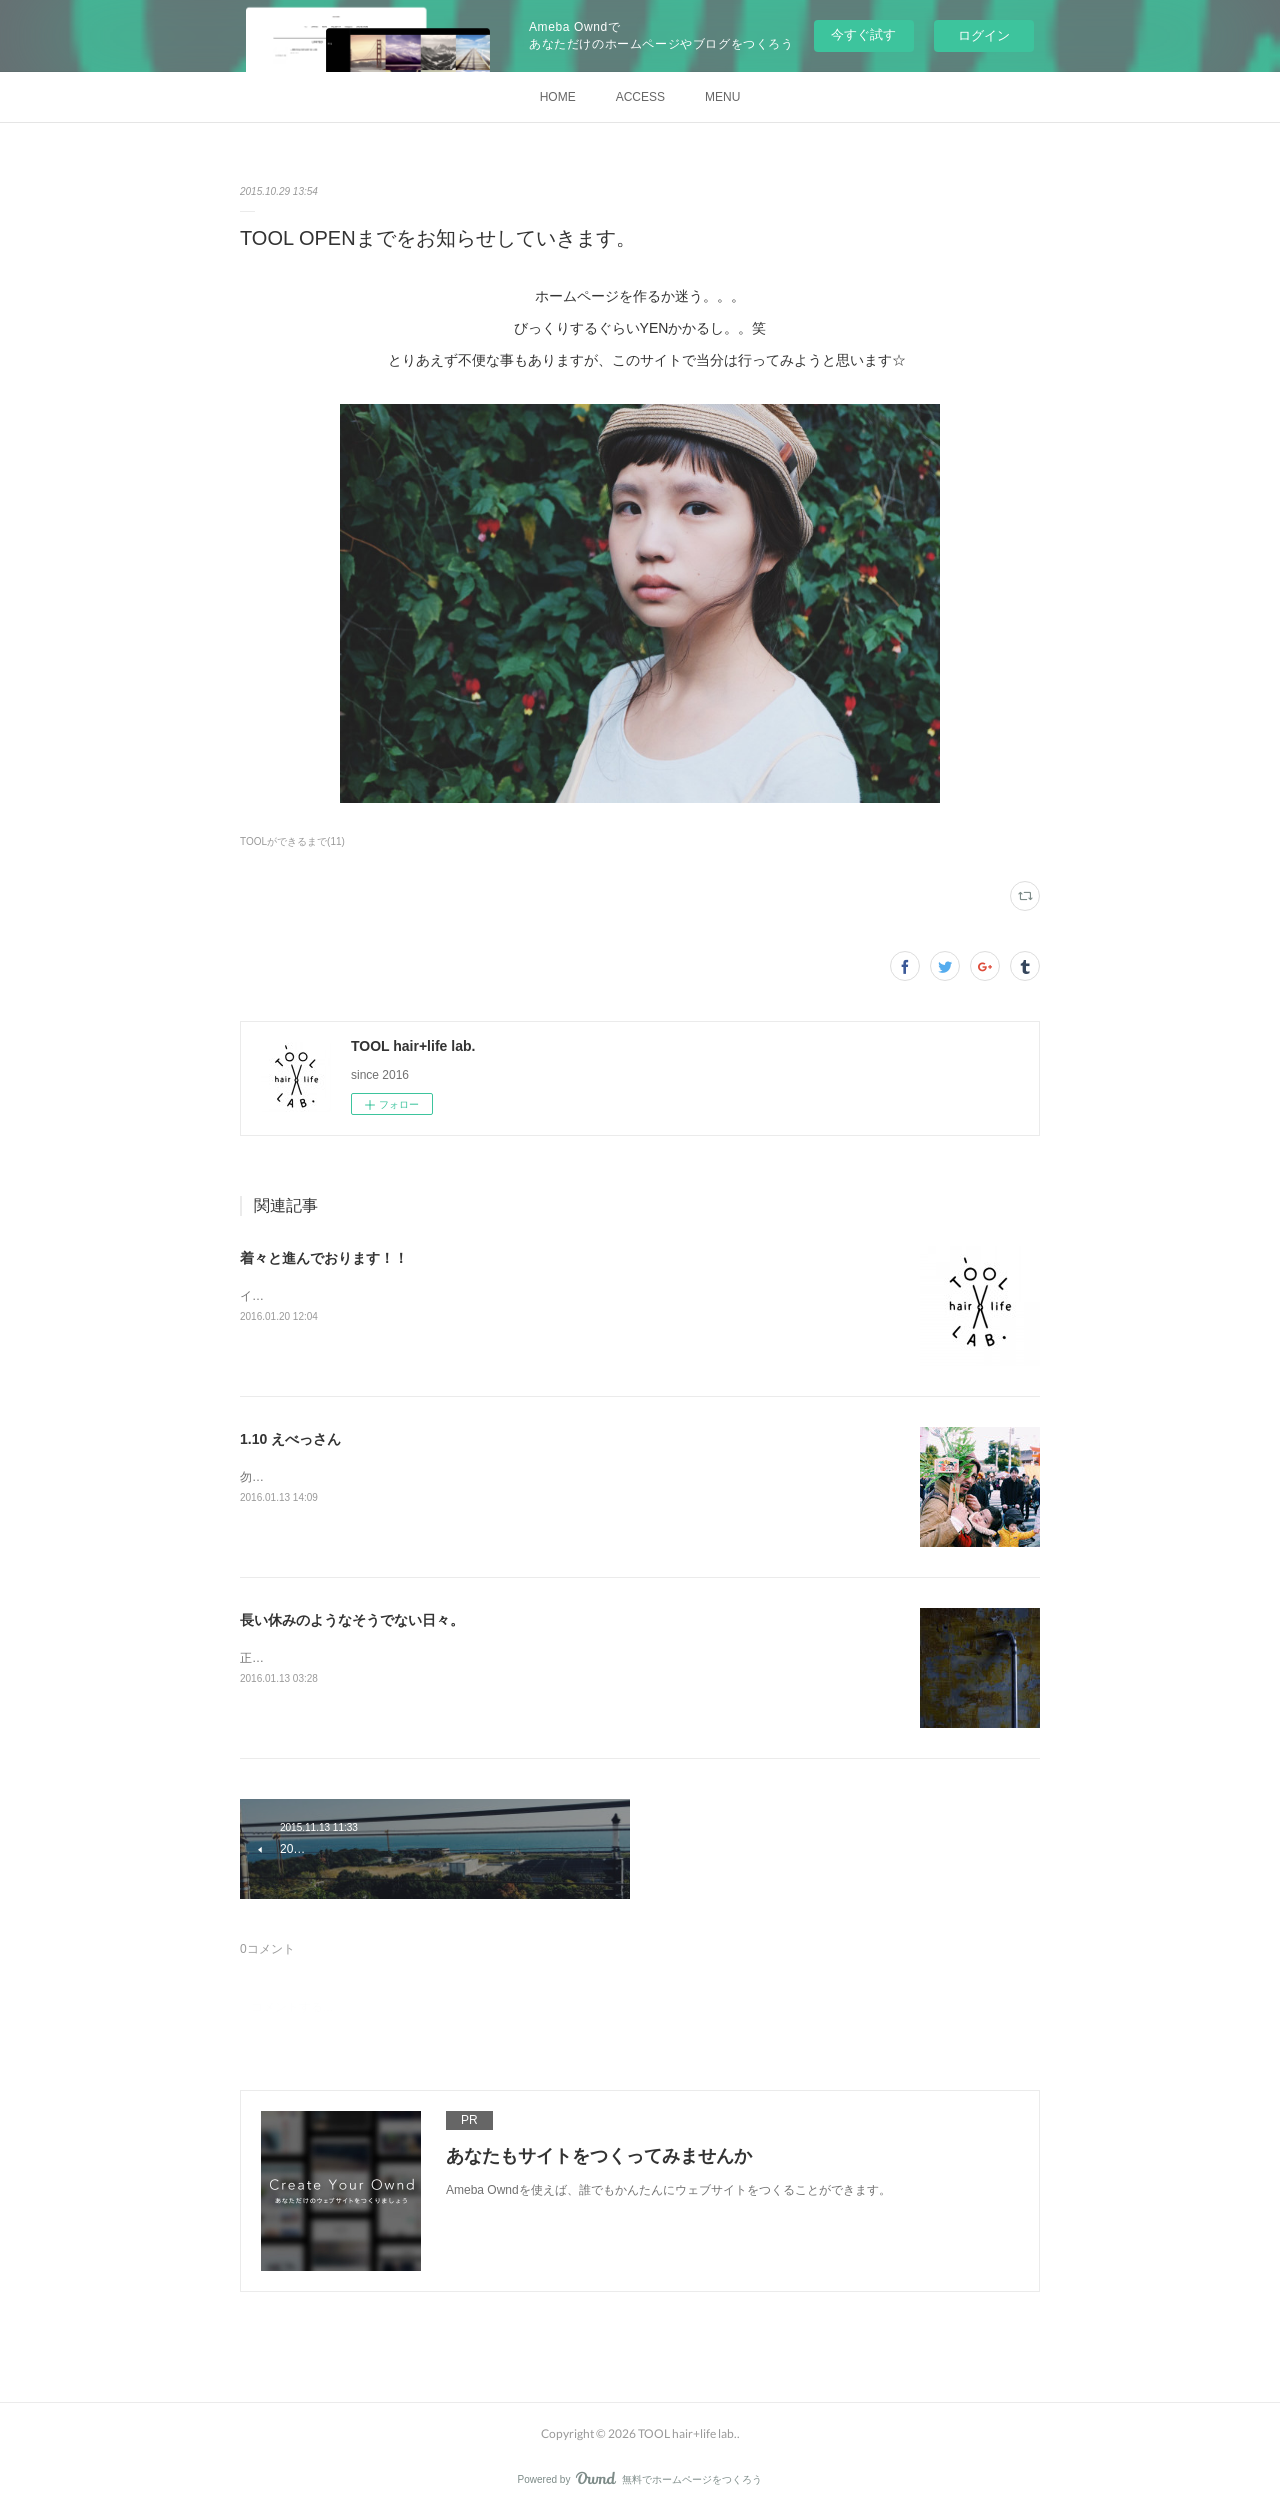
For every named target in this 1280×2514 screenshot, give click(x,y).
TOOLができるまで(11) (292, 841)
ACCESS (640, 97)
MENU (722, 97)
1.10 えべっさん (290, 1439)
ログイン (984, 35)
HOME (558, 97)
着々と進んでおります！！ (324, 1258)
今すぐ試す (863, 34)
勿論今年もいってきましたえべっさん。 (348, 1477)
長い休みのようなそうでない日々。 (352, 1620)
